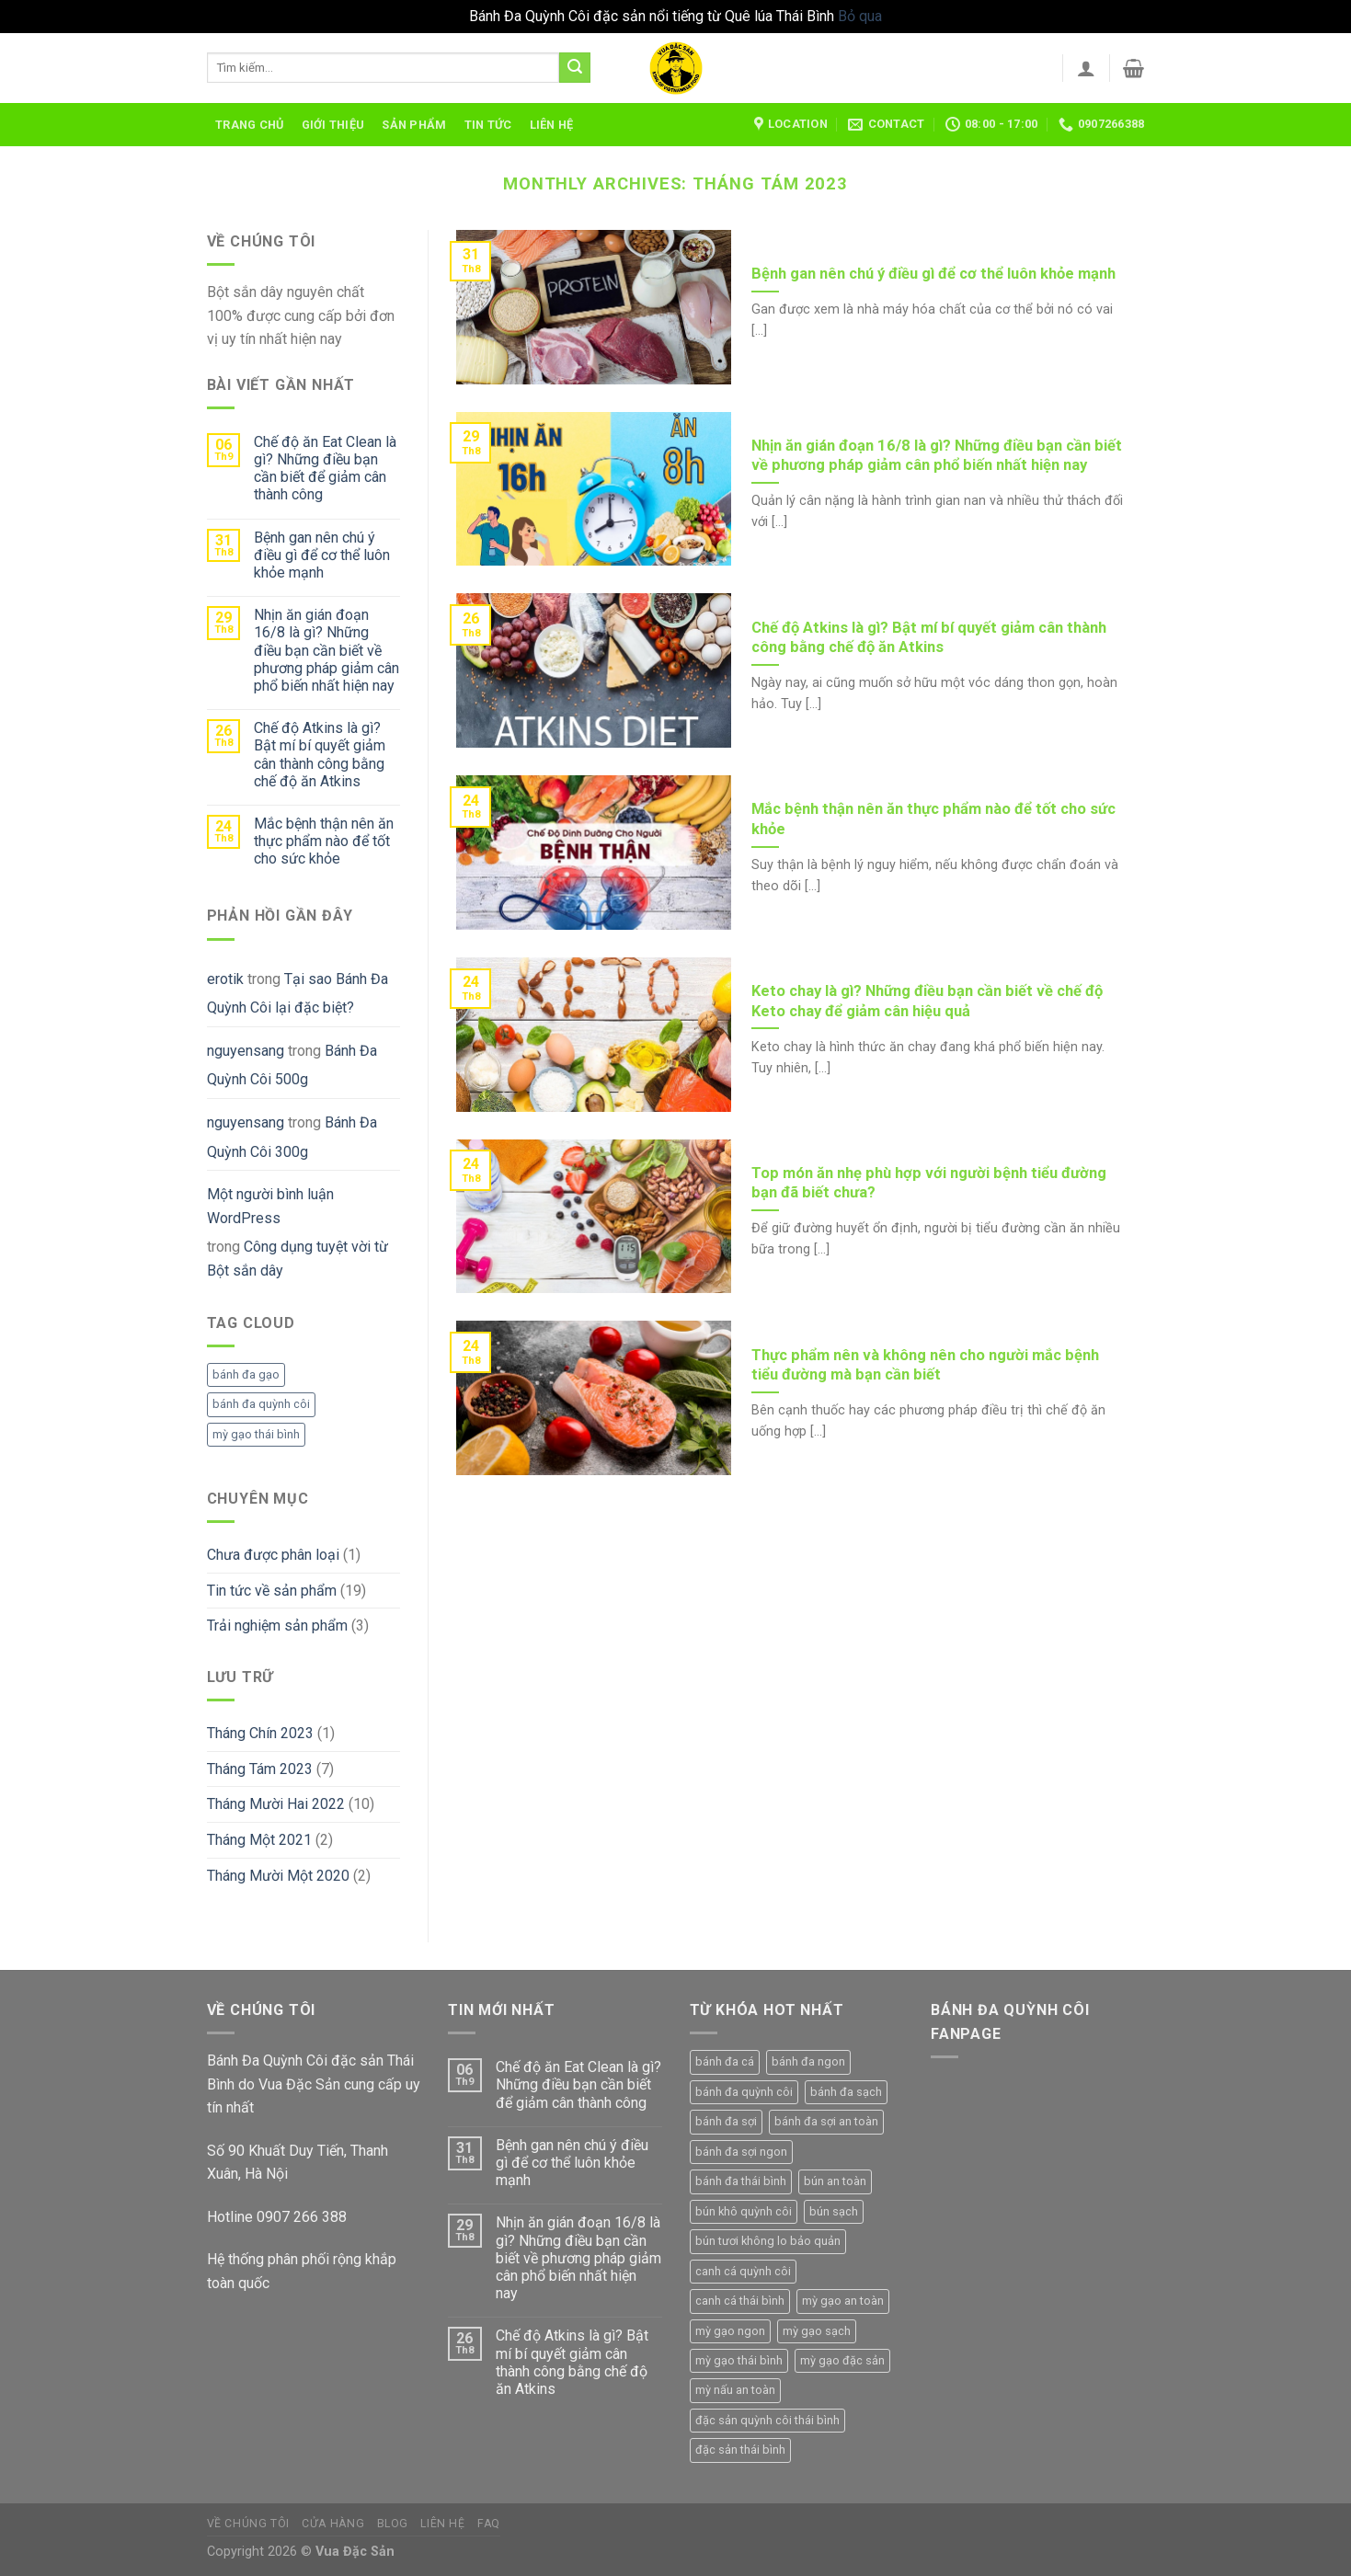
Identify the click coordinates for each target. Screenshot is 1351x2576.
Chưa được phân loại (273, 1554)
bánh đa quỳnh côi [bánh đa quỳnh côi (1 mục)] (261, 1404)
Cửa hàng (333, 2523)
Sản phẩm (414, 125)
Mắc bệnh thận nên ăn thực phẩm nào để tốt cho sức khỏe (324, 841)
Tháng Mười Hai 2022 (276, 1804)
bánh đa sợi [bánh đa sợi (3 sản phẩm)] (726, 2121)
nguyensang (245, 1050)
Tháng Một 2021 (259, 1840)
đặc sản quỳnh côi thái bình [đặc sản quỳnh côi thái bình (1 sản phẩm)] (767, 2420)
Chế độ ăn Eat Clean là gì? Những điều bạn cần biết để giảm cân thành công (325, 468)
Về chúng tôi (248, 2523)
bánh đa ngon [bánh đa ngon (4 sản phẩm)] (808, 2061)
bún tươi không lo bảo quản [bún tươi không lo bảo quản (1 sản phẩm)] (768, 2241)
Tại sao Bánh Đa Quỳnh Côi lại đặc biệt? (297, 993)
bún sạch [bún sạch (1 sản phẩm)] (833, 2211)
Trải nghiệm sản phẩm (277, 1625)
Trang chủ (249, 125)
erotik (225, 979)
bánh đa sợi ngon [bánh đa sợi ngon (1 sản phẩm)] (741, 2151)
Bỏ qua (860, 16)
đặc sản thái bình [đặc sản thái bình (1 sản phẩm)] (740, 2449)
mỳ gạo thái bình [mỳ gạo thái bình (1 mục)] (256, 1434)
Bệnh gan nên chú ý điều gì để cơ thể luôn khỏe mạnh (322, 555)
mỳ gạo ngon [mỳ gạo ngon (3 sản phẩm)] (730, 2331)
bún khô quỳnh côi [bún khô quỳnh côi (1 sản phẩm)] (743, 2211)
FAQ (488, 2523)
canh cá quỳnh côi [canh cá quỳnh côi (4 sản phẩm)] (743, 2271)
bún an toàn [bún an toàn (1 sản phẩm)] (835, 2181)
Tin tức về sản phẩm (272, 1590)
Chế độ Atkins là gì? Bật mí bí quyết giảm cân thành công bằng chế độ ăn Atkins (319, 754)
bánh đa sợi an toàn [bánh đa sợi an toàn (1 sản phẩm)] (826, 2121)
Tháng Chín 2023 (260, 1733)
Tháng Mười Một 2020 (278, 1875)
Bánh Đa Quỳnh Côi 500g (292, 1065)
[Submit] (574, 68)
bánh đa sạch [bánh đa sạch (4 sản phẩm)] (846, 2092)
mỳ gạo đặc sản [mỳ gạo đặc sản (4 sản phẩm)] (842, 2360)
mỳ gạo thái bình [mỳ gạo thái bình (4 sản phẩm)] (739, 2360)
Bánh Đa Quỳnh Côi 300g (292, 1137)
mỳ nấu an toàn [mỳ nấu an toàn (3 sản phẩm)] (735, 2390)
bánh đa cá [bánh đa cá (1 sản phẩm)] (724, 2061)
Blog (392, 2523)
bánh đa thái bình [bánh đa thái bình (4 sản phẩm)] (740, 2181)
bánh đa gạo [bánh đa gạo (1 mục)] (246, 1374)
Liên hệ (552, 125)
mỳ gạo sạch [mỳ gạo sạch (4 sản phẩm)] (817, 2331)
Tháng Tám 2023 (260, 1769)
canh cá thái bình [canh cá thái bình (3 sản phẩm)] (739, 2300)
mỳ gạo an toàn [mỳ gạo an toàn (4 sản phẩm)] (843, 2300)
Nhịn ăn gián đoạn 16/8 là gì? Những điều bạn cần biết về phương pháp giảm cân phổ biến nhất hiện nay (326, 650)
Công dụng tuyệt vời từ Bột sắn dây (297, 1258)
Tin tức (488, 125)
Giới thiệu (333, 125)
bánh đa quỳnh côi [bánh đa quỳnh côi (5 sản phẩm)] (744, 2092)
